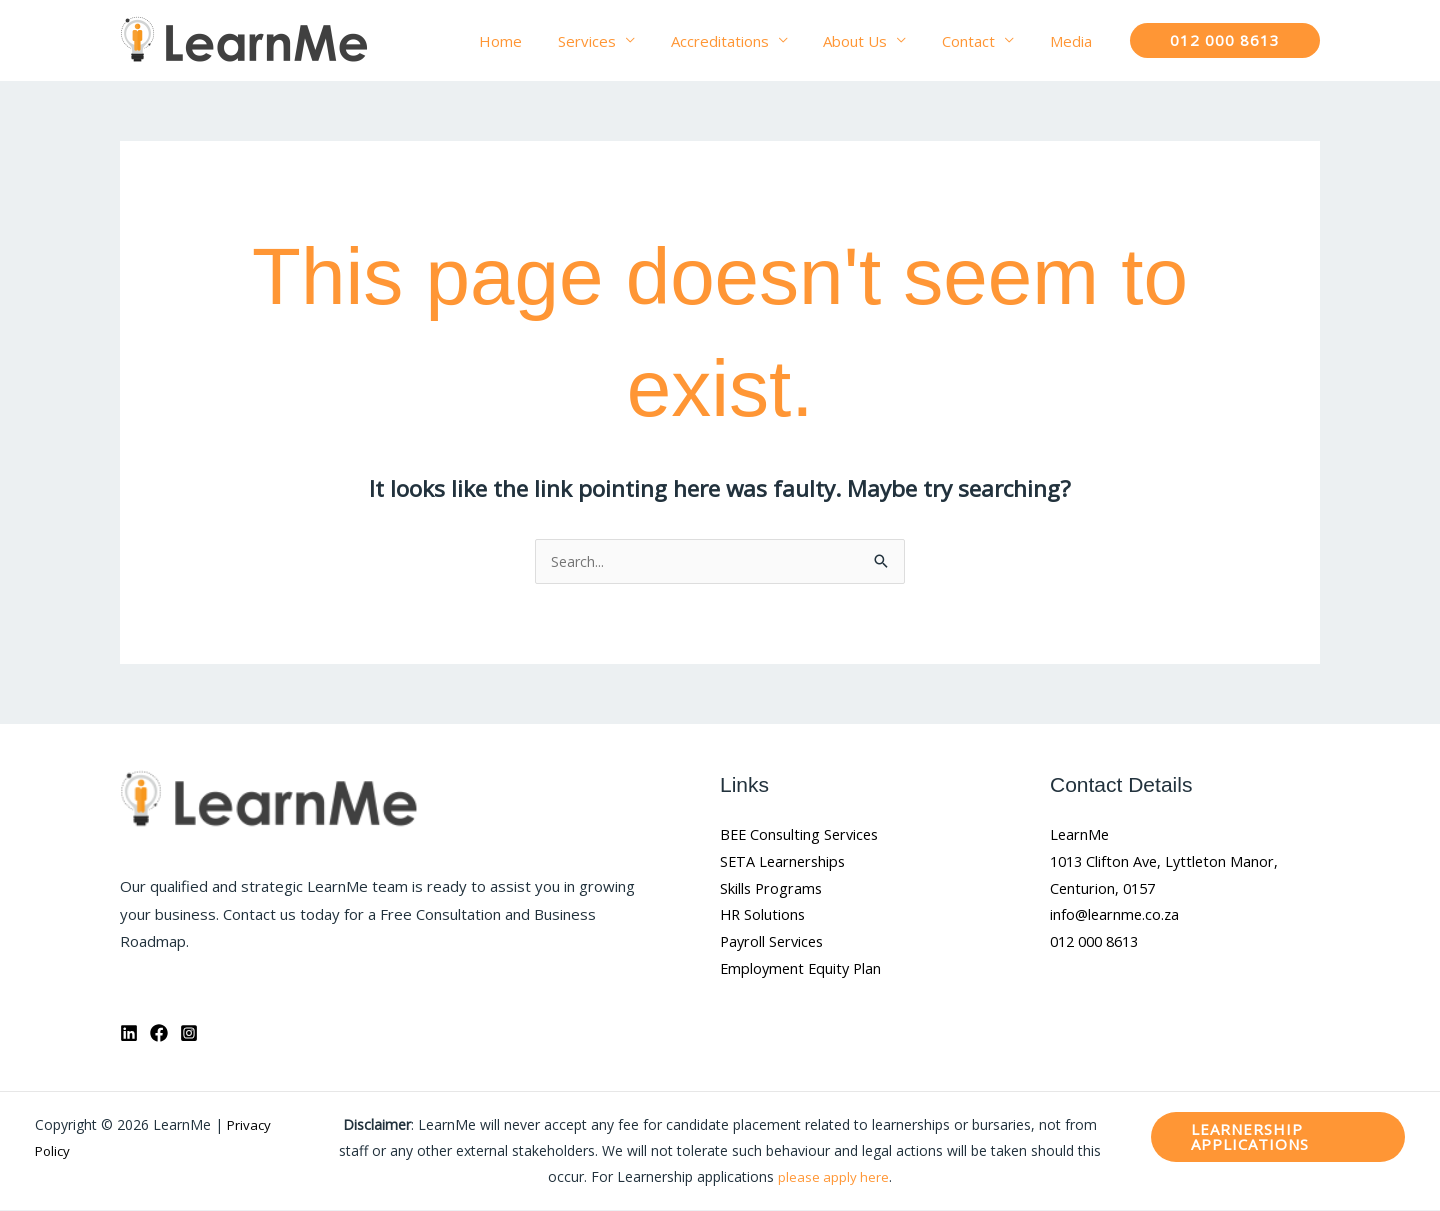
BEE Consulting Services (802, 836)
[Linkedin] (129, 1034)
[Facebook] (159, 1034)
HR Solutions (764, 920)
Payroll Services (774, 947)
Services (613, 41)
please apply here (833, 1177)
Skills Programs (772, 892)
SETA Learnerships (785, 864)
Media (1074, 41)
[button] (1225, 40)
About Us (870, 41)
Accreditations (740, 41)
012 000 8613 (1099, 947)
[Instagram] (189, 1034)
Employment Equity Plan (803, 975)
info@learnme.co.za (1116, 920)
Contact (977, 41)
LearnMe (1080, 836)
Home (532, 41)
